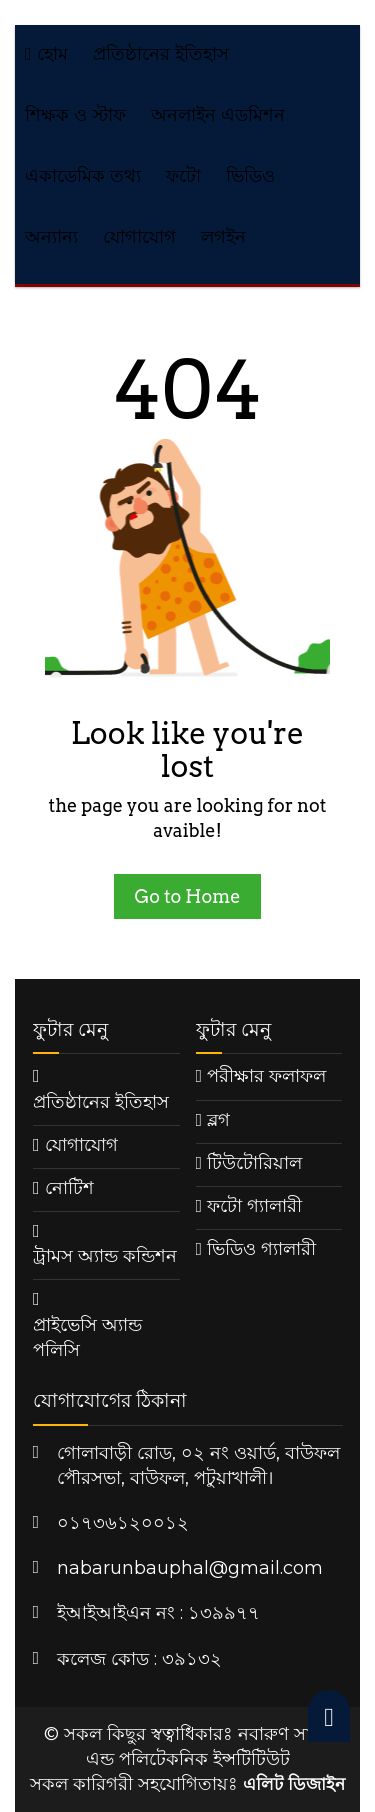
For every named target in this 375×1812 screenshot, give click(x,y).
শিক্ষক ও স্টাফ (75, 115)
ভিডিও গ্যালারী (261, 1249)
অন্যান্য (51, 237)
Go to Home (187, 896)
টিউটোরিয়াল (254, 1163)
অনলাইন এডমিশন (218, 115)
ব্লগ (218, 1120)
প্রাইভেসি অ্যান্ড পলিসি (87, 1337)
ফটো (183, 176)
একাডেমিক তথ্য (83, 176)
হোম (46, 54)
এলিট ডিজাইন (294, 1784)
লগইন (223, 237)
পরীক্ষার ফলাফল (266, 1076)
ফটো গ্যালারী (254, 1206)
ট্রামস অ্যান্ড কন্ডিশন (105, 1256)
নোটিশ (69, 1188)
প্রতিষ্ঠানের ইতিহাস (161, 54)
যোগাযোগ (139, 237)
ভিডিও (250, 176)
